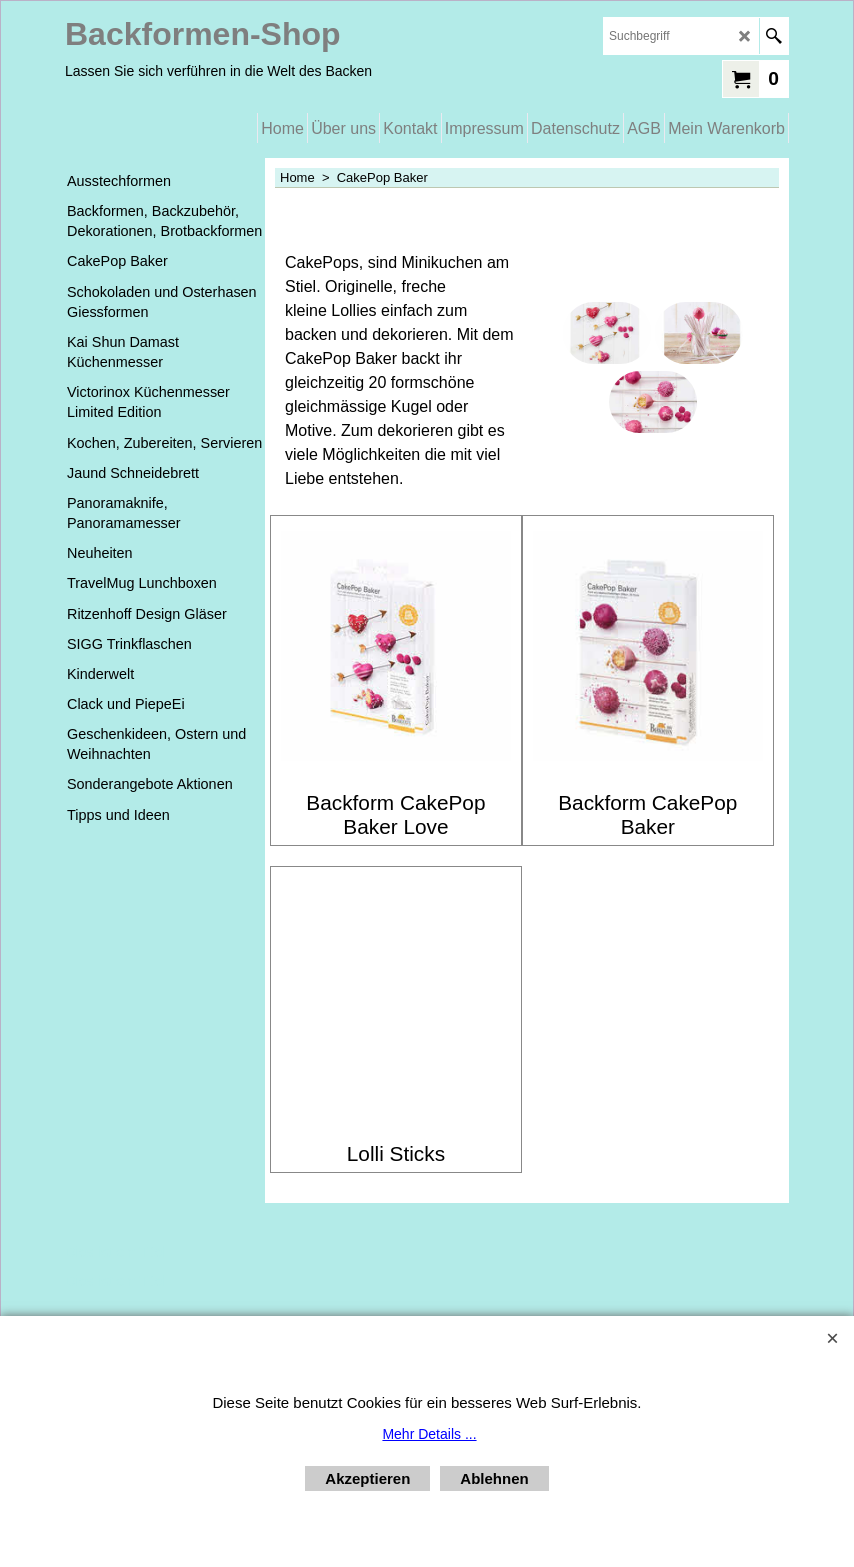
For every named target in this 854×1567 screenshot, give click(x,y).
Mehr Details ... (429, 1434)
